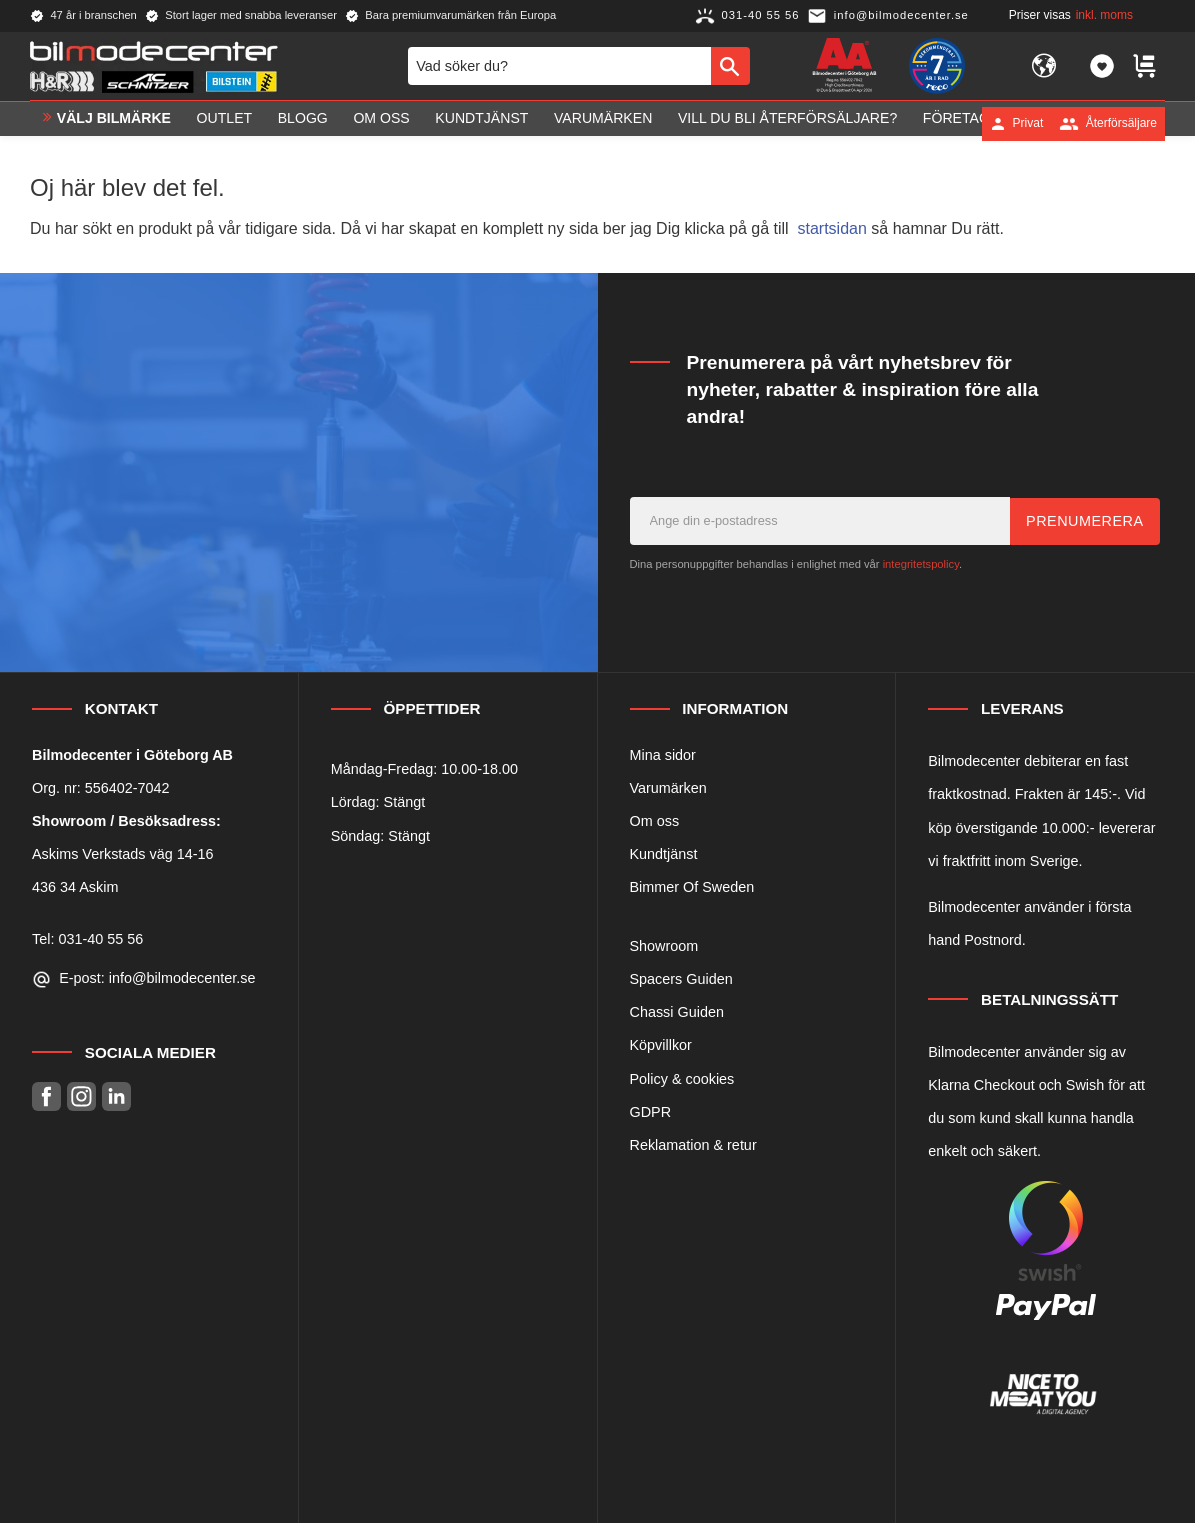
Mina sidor (663, 755)
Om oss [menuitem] (381, 123)
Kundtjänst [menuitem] (481, 123)
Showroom (664, 946)
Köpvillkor (661, 1045)
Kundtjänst (664, 854)
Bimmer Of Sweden (692, 887)
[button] (1102, 68)
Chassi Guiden (677, 1012)
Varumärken (668, 788)
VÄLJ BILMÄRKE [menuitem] (114, 123)
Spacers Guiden (681, 979)
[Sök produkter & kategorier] (559, 68)
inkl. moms (1104, 15)
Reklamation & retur (693, 1145)
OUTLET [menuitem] (225, 123)
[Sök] (730, 68)
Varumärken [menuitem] (603, 123)
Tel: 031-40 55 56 (87, 939)
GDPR (651, 1112)
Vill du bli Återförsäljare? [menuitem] (787, 123)
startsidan (832, 228)
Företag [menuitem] (956, 123)
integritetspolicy (921, 564)
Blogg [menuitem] (303, 123)
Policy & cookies (682, 1079)
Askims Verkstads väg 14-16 (123, 854)
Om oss (655, 821)
